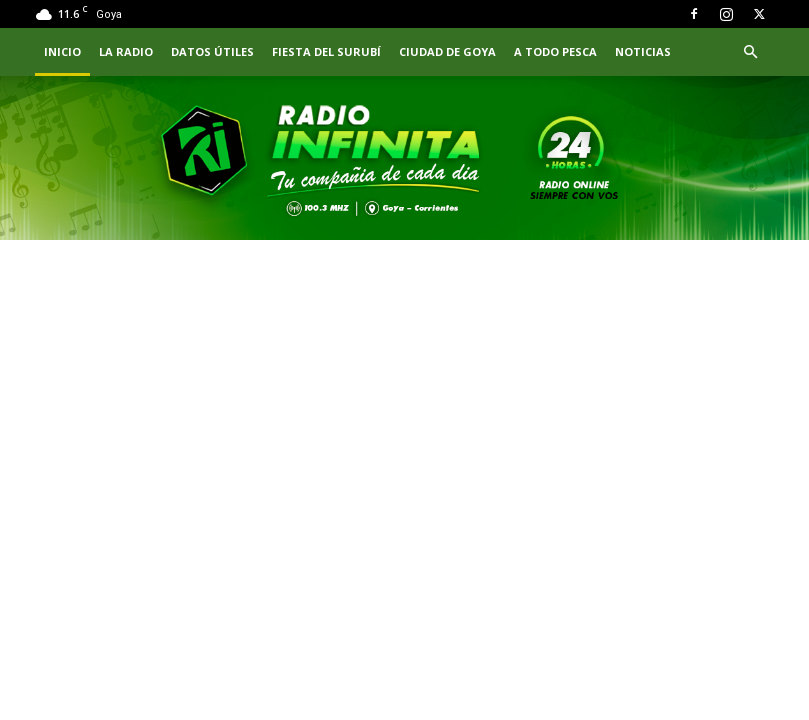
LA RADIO (126, 51)
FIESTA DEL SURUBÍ (326, 51)
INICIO (62, 51)
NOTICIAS (643, 51)
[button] (751, 52)
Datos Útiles (212, 51)
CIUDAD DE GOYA (447, 51)
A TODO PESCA (555, 51)
